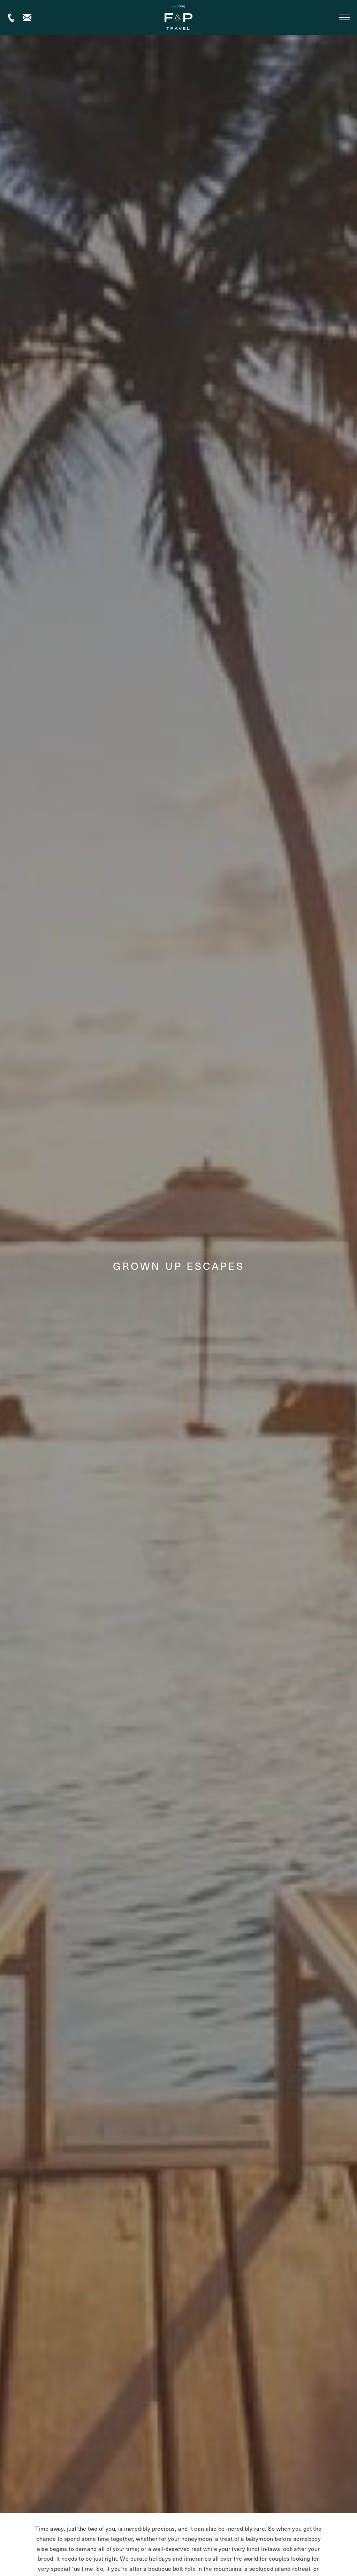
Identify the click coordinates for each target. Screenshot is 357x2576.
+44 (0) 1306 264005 (11, 17)
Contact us (27, 17)
